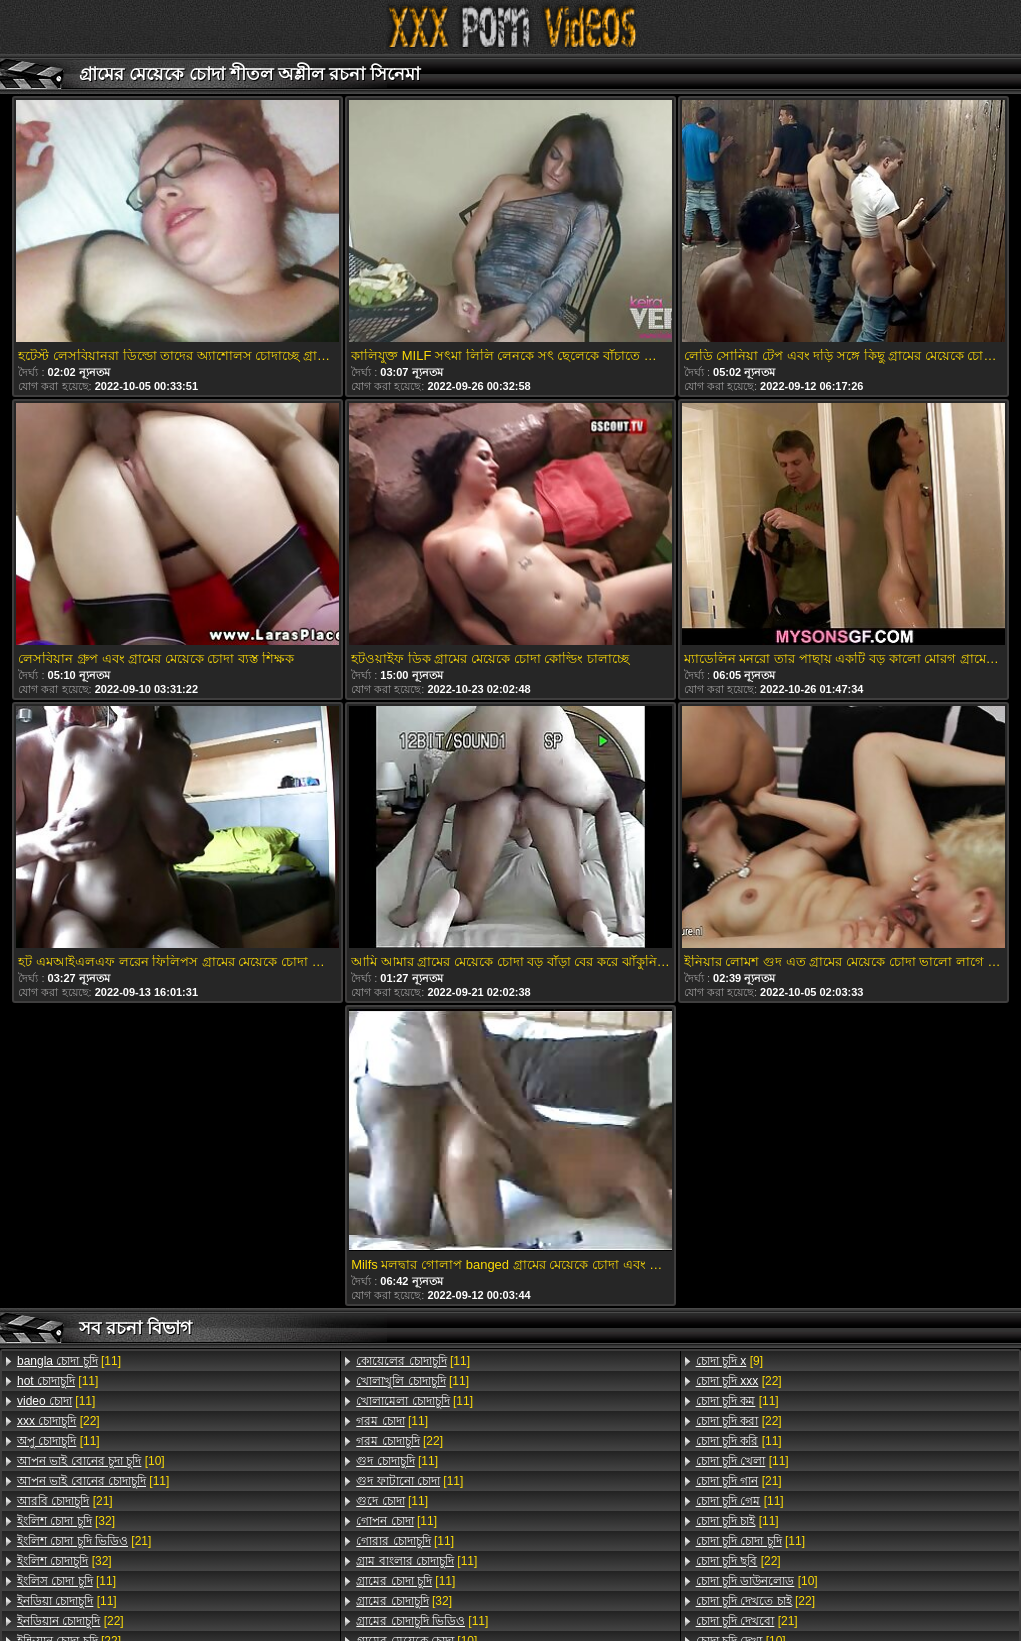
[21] (65, 1501)
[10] (91, 1461)
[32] (66, 1521)
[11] (69, 1361)
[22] (58, 1421)
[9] (729, 1361)
